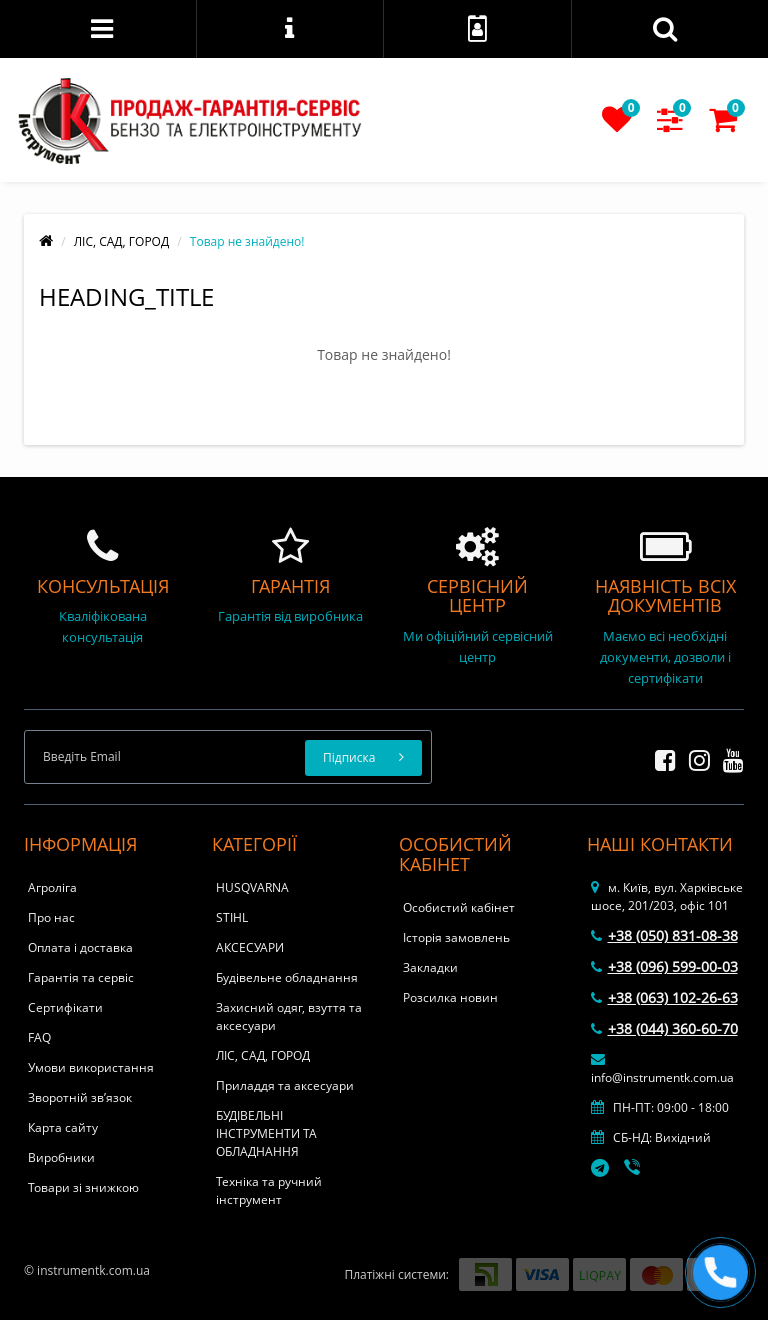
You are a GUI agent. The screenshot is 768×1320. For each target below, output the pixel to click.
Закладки (430, 967)
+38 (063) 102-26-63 (664, 997)
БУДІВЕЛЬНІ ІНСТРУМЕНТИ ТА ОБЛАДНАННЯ (266, 1133)
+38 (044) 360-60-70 (664, 1028)
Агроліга (52, 887)
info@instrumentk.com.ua (662, 1069)
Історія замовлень (456, 937)
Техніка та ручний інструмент (269, 1190)
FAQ (39, 1037)
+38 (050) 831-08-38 (664, 935)
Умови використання (91, 1067)
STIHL (232, 917)
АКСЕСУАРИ (250, 947)
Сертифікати (65, 1007)
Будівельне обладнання (287, 977)
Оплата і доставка (80, 947)
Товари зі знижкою (83, 1187)
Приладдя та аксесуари (285, 1085)
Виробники (61, 1157)
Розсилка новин (450, 997)
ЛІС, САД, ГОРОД (121, 241)
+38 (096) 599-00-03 (664, 966)
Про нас (51, 917)
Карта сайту (63, 1127)
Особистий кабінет (459, 907)
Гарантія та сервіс (81, 977)
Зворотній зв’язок (80, 1097)
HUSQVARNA (252, 887)
